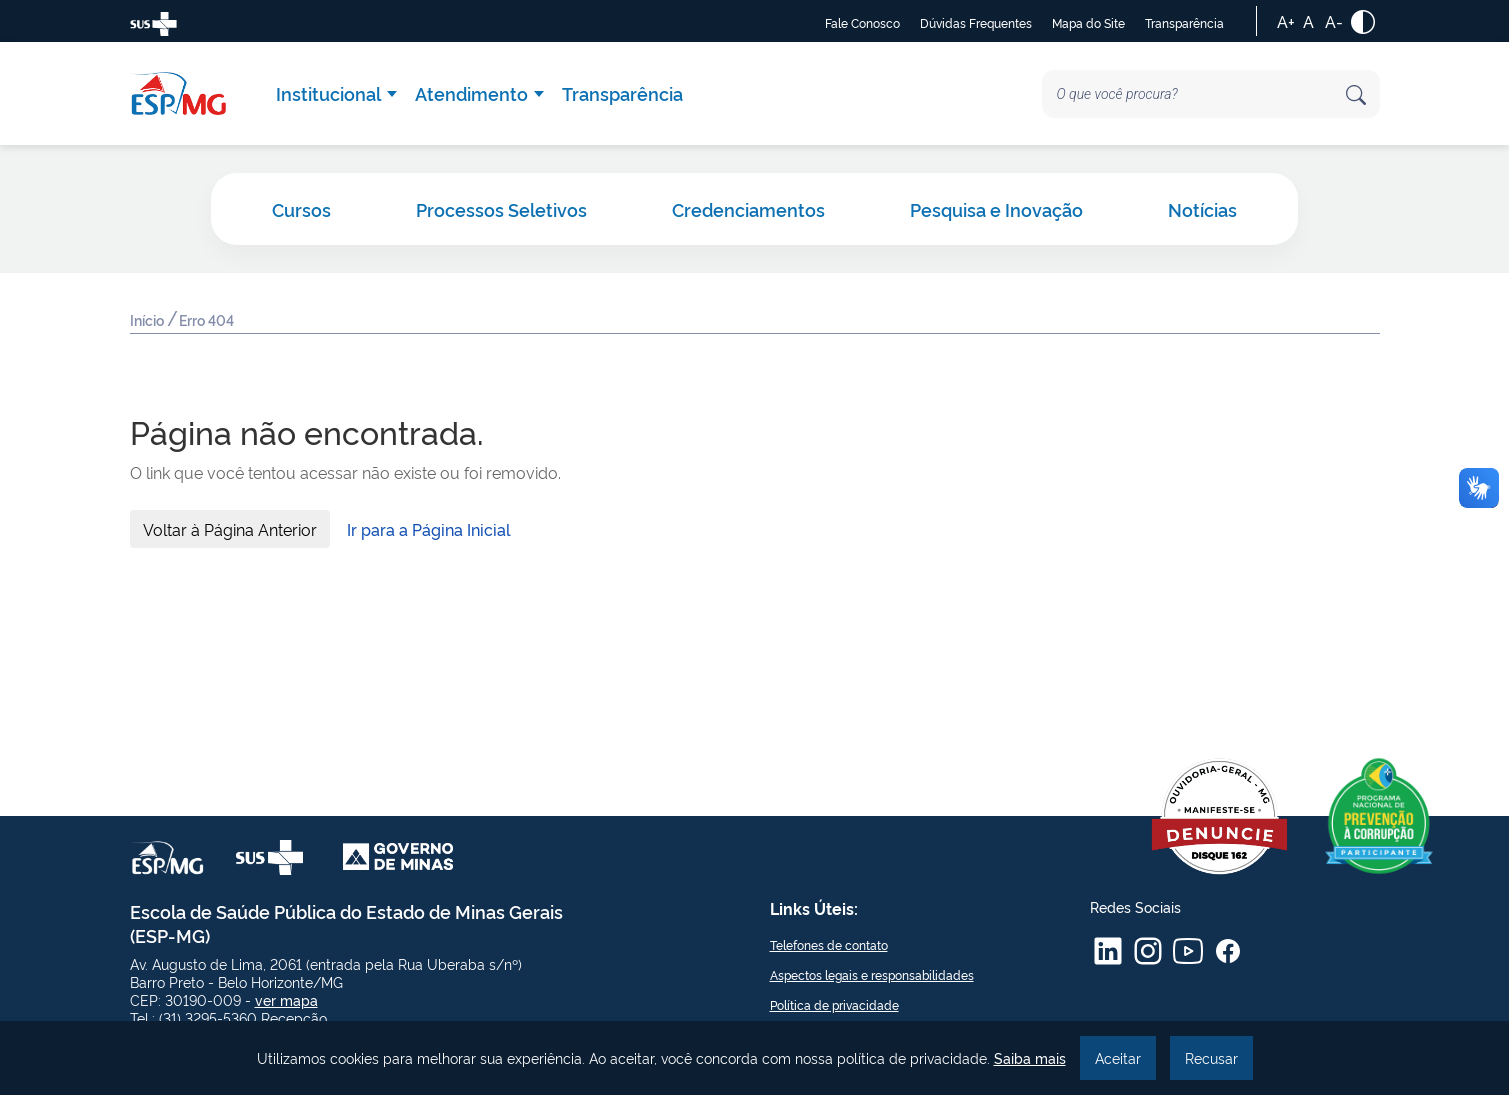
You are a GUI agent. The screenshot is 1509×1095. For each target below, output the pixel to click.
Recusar (1211, 1057)
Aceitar (1118, 1057)
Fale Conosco (862, 22)
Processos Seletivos (501, 209)
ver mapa (286, 999)
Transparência (1184, 22)
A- (1334, 21)
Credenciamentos (748, 209)
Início (148, 321)
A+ (1286, 21)
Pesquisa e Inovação (996, 209)
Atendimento (471, 93)
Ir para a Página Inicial (429, 529)
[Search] (1211, 94)
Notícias (1202, 209)
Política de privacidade (834, 1004)
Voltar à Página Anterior (230, 529)
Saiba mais (1030, 1057)
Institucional (328, 93)
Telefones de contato (829, 944)
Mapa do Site (1088, 22)
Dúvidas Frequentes (976, 22)
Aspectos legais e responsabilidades (872, 974)
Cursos (301, 209)
